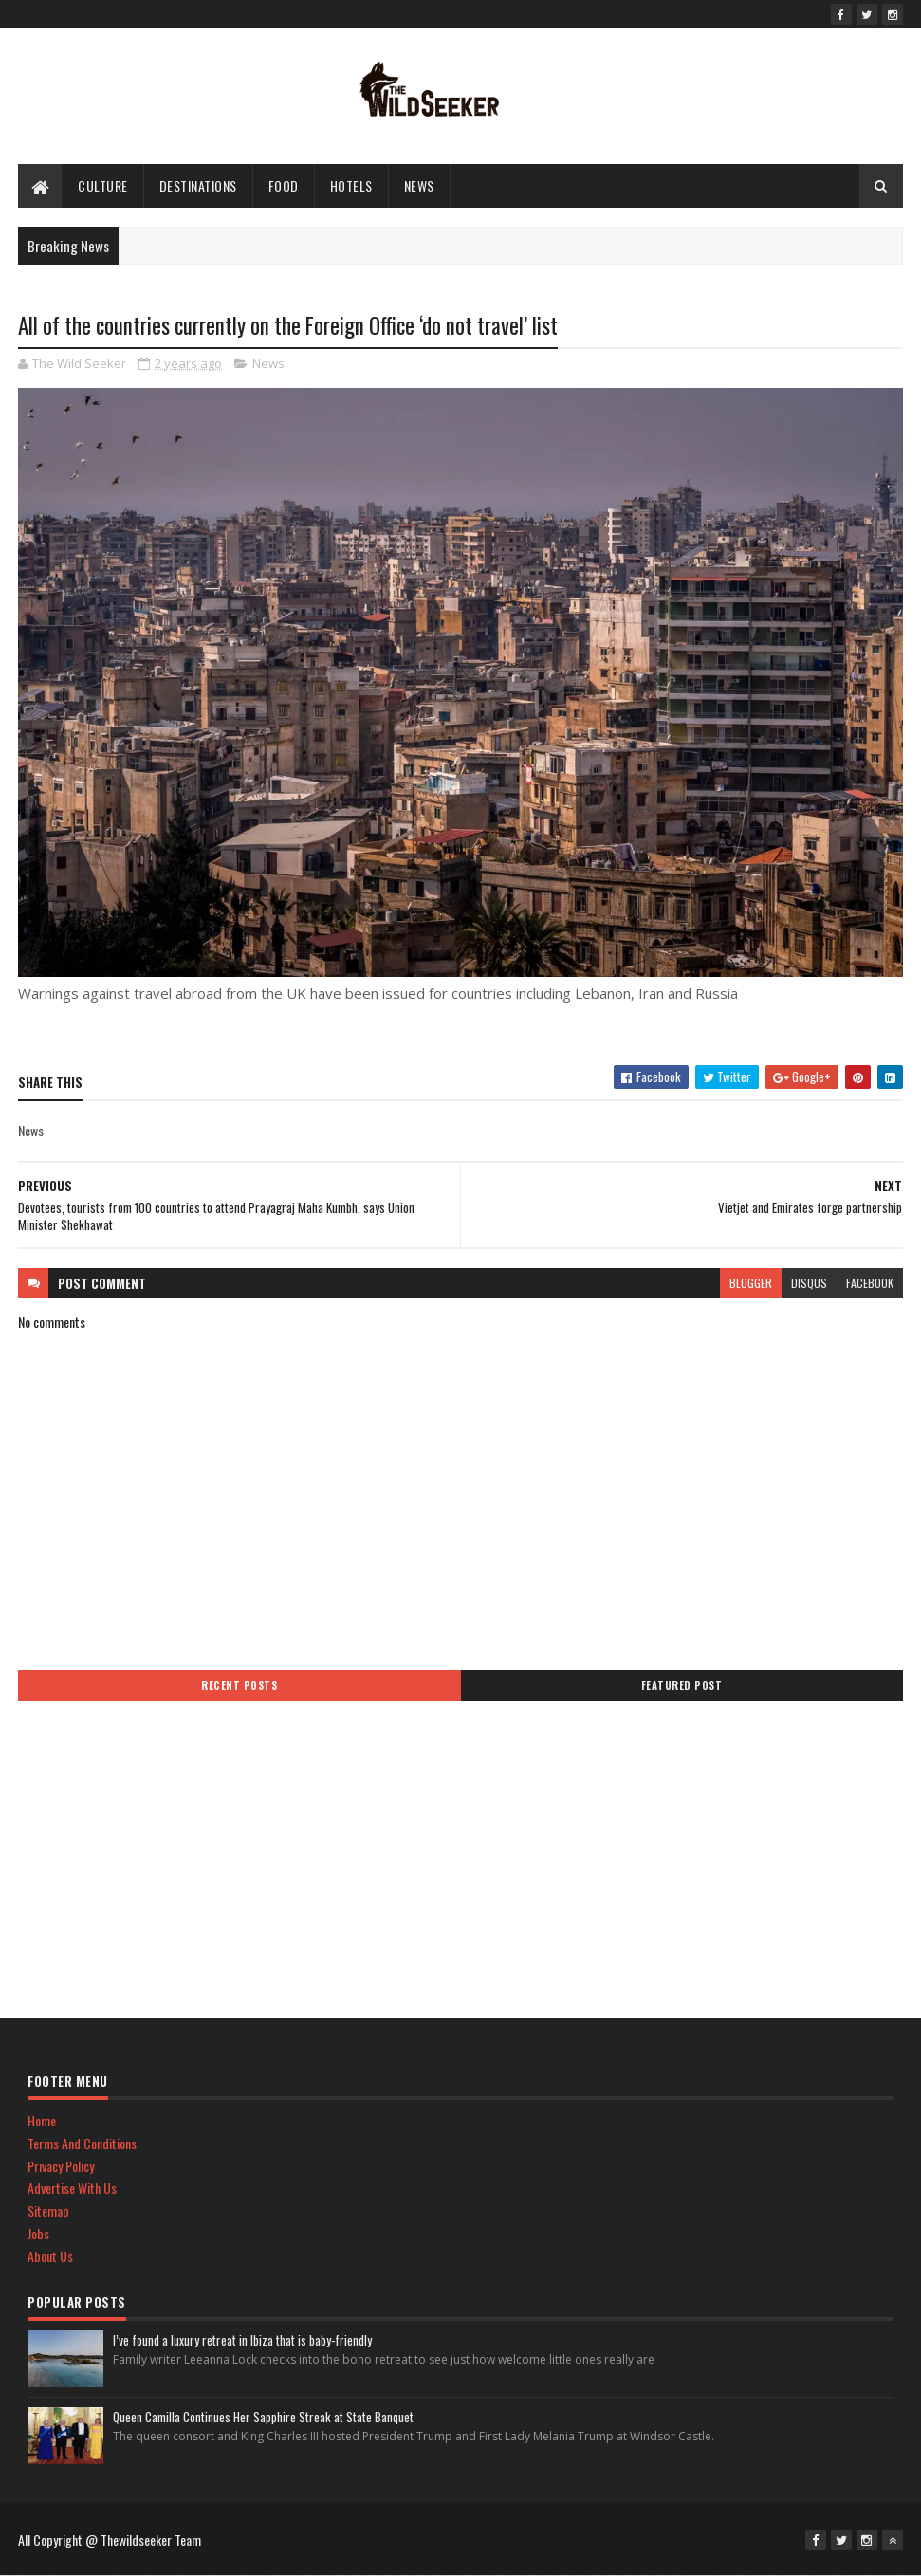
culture (103, 185)
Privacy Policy (61, 2166)
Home (42, 2120)
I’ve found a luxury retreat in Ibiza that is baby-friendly (242, 2339)
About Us (50, 2256)
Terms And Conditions (82, 2143)
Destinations (198, 185)
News (419, 185)
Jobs (38, 2233)
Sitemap (48, 2210)
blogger (750, 1283)
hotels (351, 185)
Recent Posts (239, 1685)
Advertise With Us (72, 2188)
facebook (869, 1283)
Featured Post (682, 1685)
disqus (809, 1283)
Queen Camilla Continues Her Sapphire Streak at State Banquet (263, 2416)
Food (283, 185)
